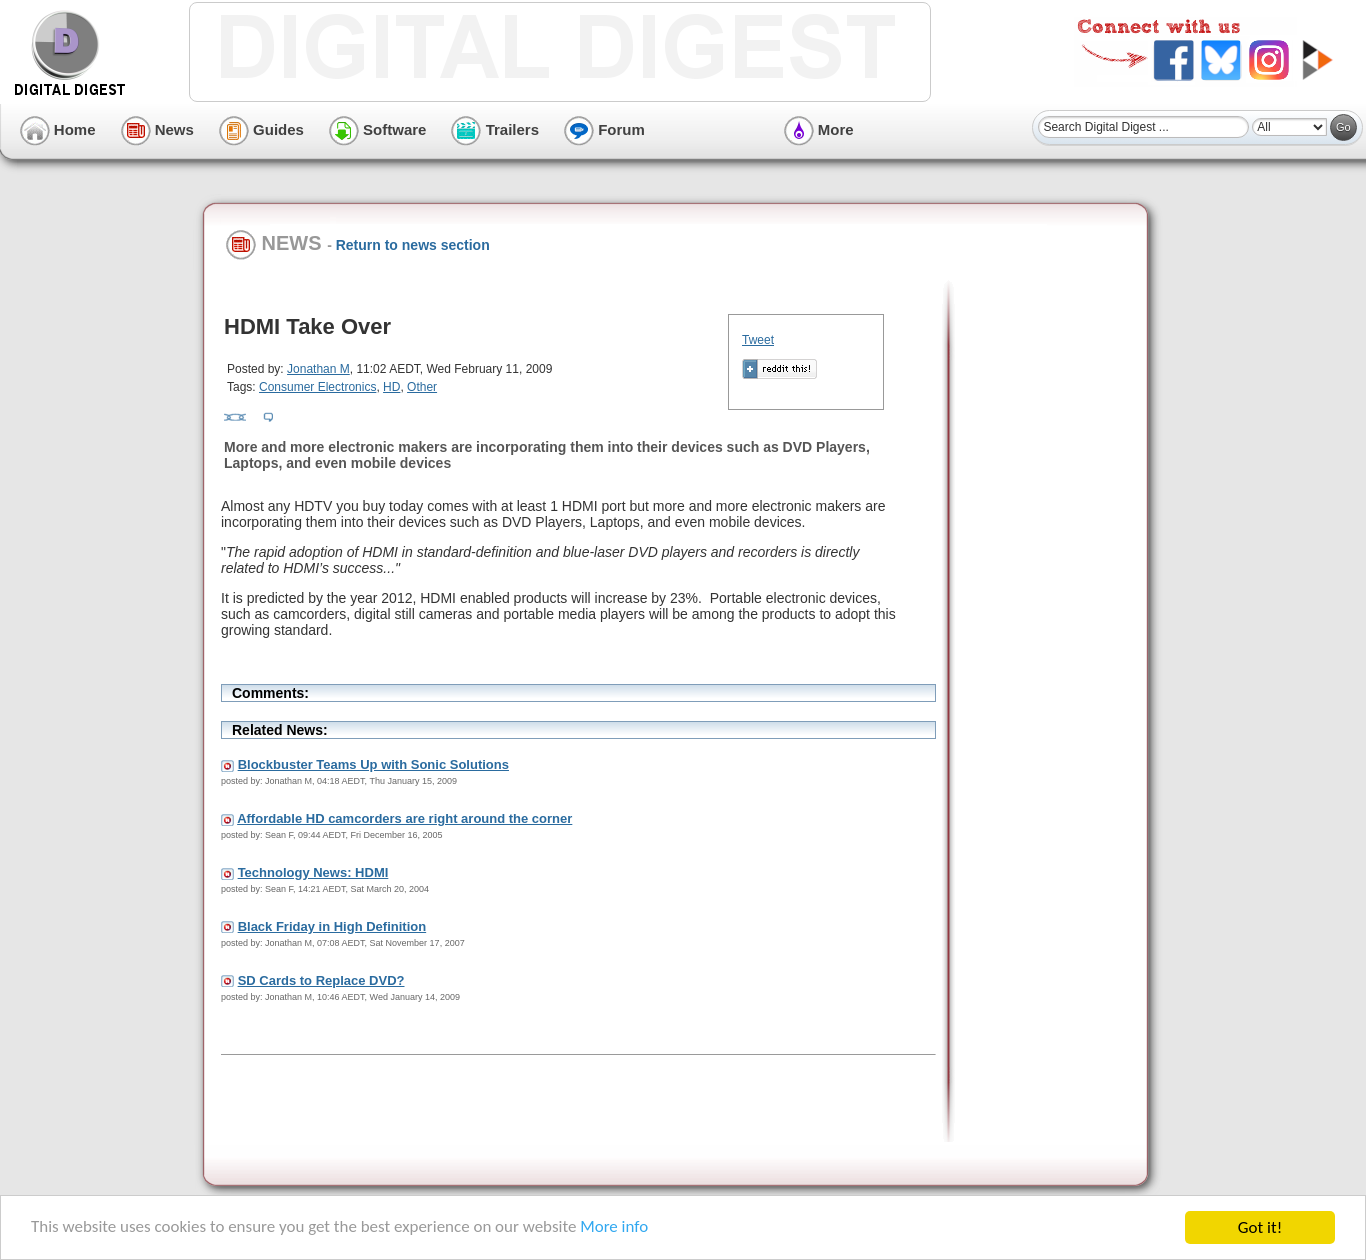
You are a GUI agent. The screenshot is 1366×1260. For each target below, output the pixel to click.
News (157, 129)
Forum (604, 129)
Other (422, 387)
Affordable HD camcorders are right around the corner (404, 818)
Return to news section (413, 245)
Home (58, 129)
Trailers (495, 129)
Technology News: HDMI (313, 872)
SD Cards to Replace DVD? (321, 980)
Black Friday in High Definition (332, 926)
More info (616, 1228)
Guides (261, 129)
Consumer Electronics (317, 387)
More (819, 129)
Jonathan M (318, 369)
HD (391, 387)
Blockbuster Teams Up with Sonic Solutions (373, 764)
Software (378, 129)
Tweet (758, 340)
